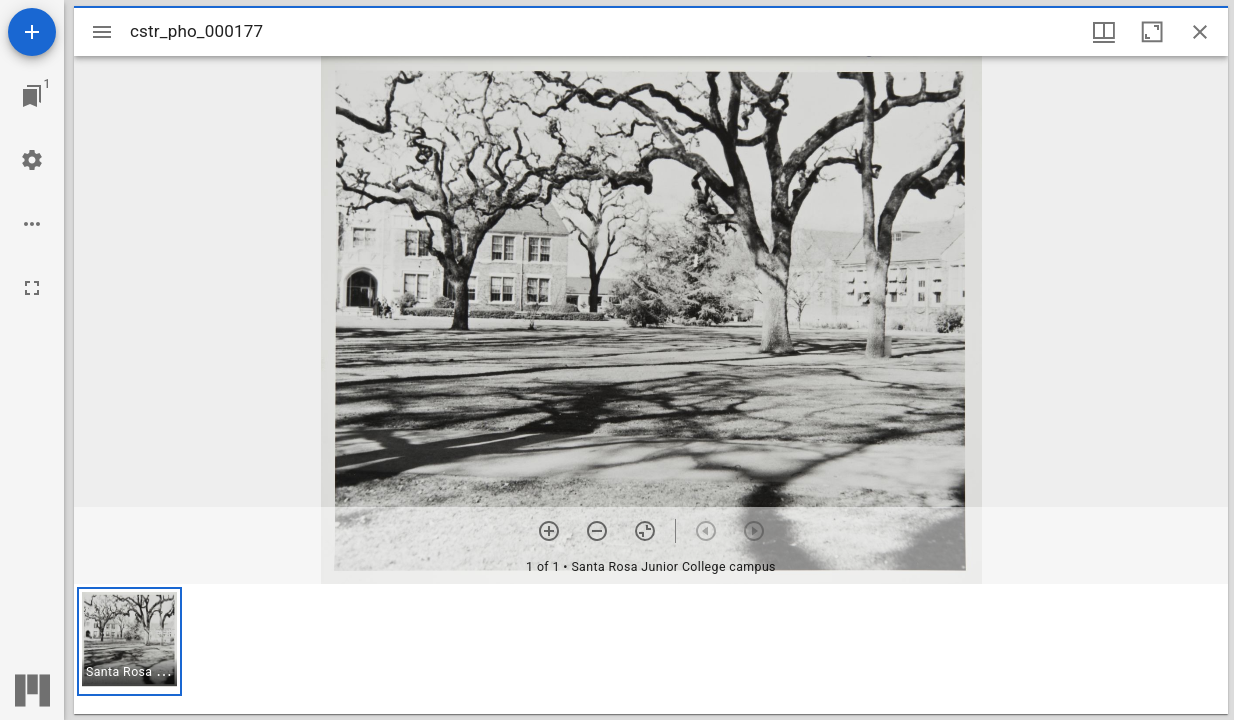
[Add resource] (32, 32)
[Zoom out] (597, 531)
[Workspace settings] (32, 160)
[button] (129, 641)
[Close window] (1200, 32)
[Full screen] (32, 288)
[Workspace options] (32, 224)
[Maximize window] (1152, 32)
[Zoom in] (549, 531)
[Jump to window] (32, 96)
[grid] (651, 649)
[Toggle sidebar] (102, 32)
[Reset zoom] (645, 531)
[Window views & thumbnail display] (1104, 32)
